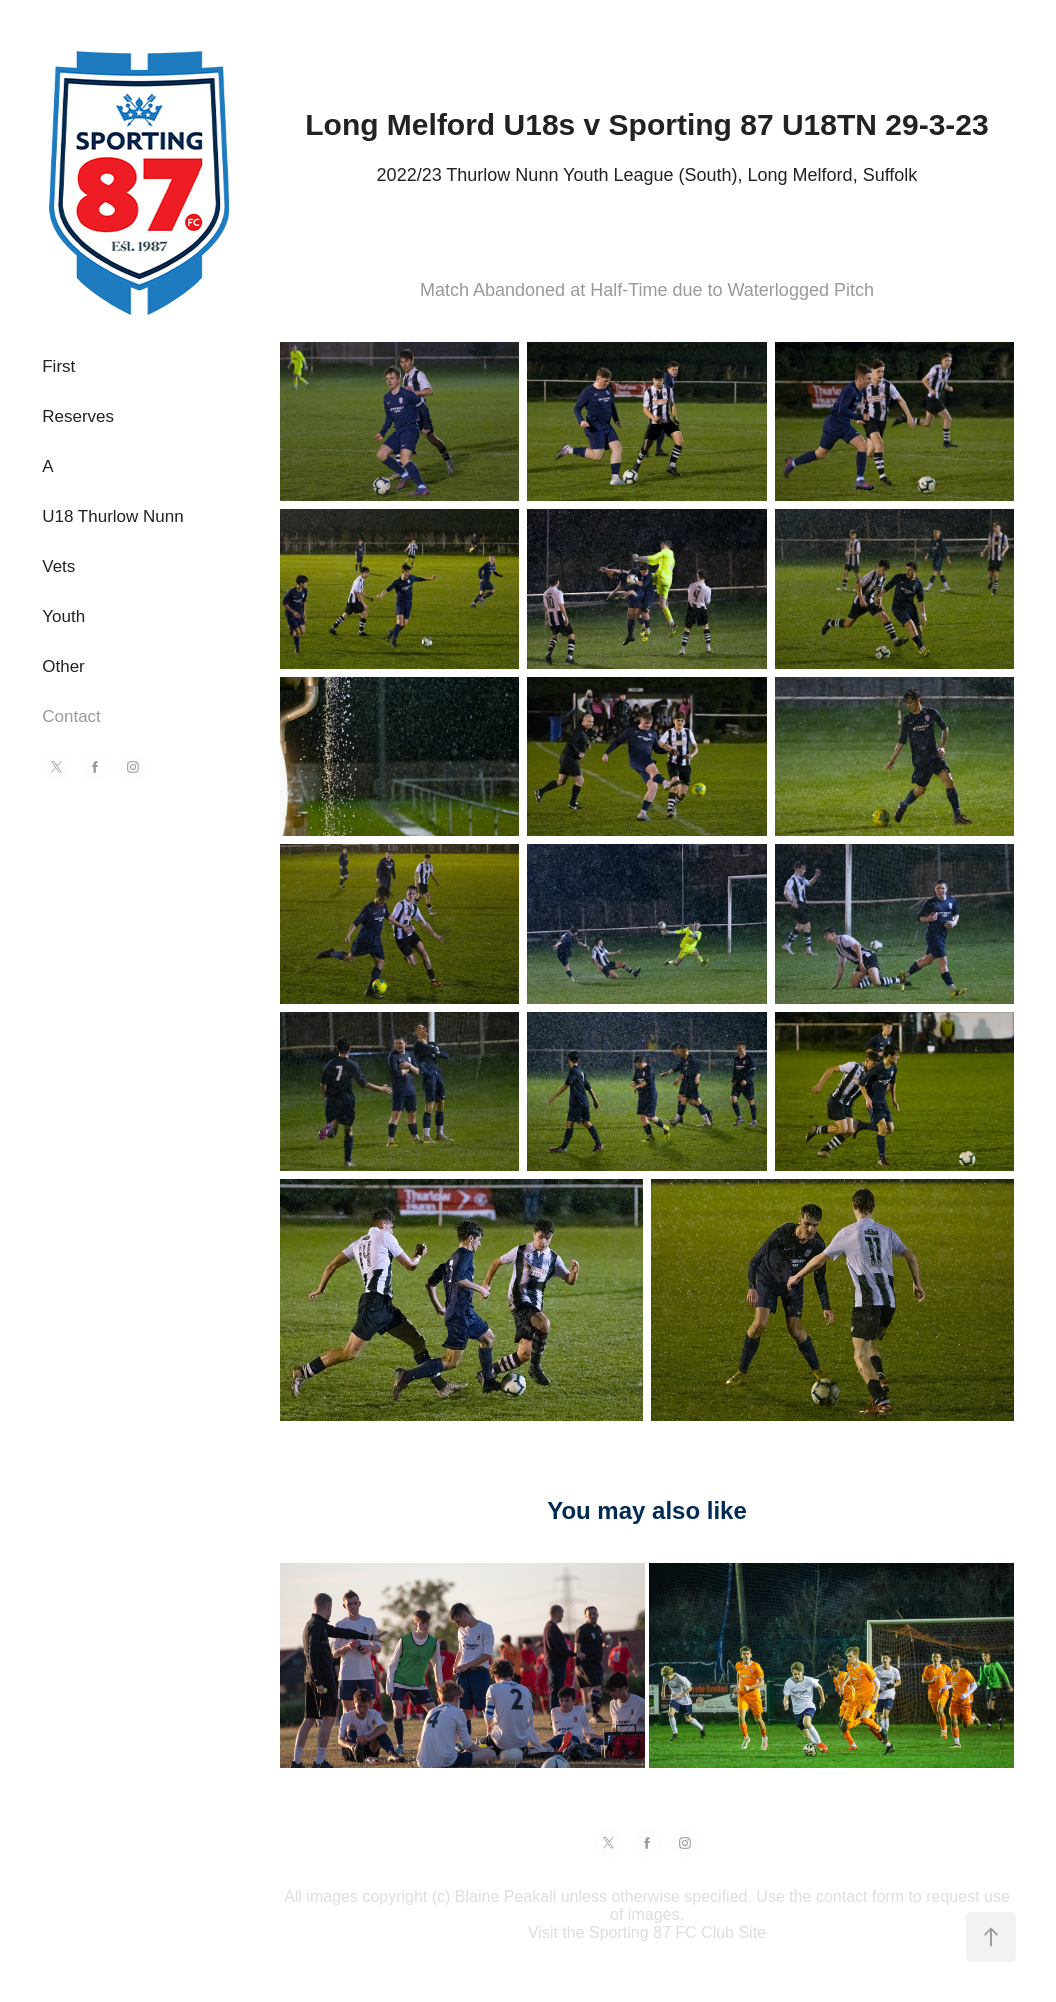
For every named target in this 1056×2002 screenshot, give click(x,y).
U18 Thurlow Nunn (112, 516)
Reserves (78, 416)
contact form (860, 1896)
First (58, 366)
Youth (63, 616)
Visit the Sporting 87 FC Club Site (647, 1932)
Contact (71, 716)
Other (63, 666)
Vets (58, 566)
